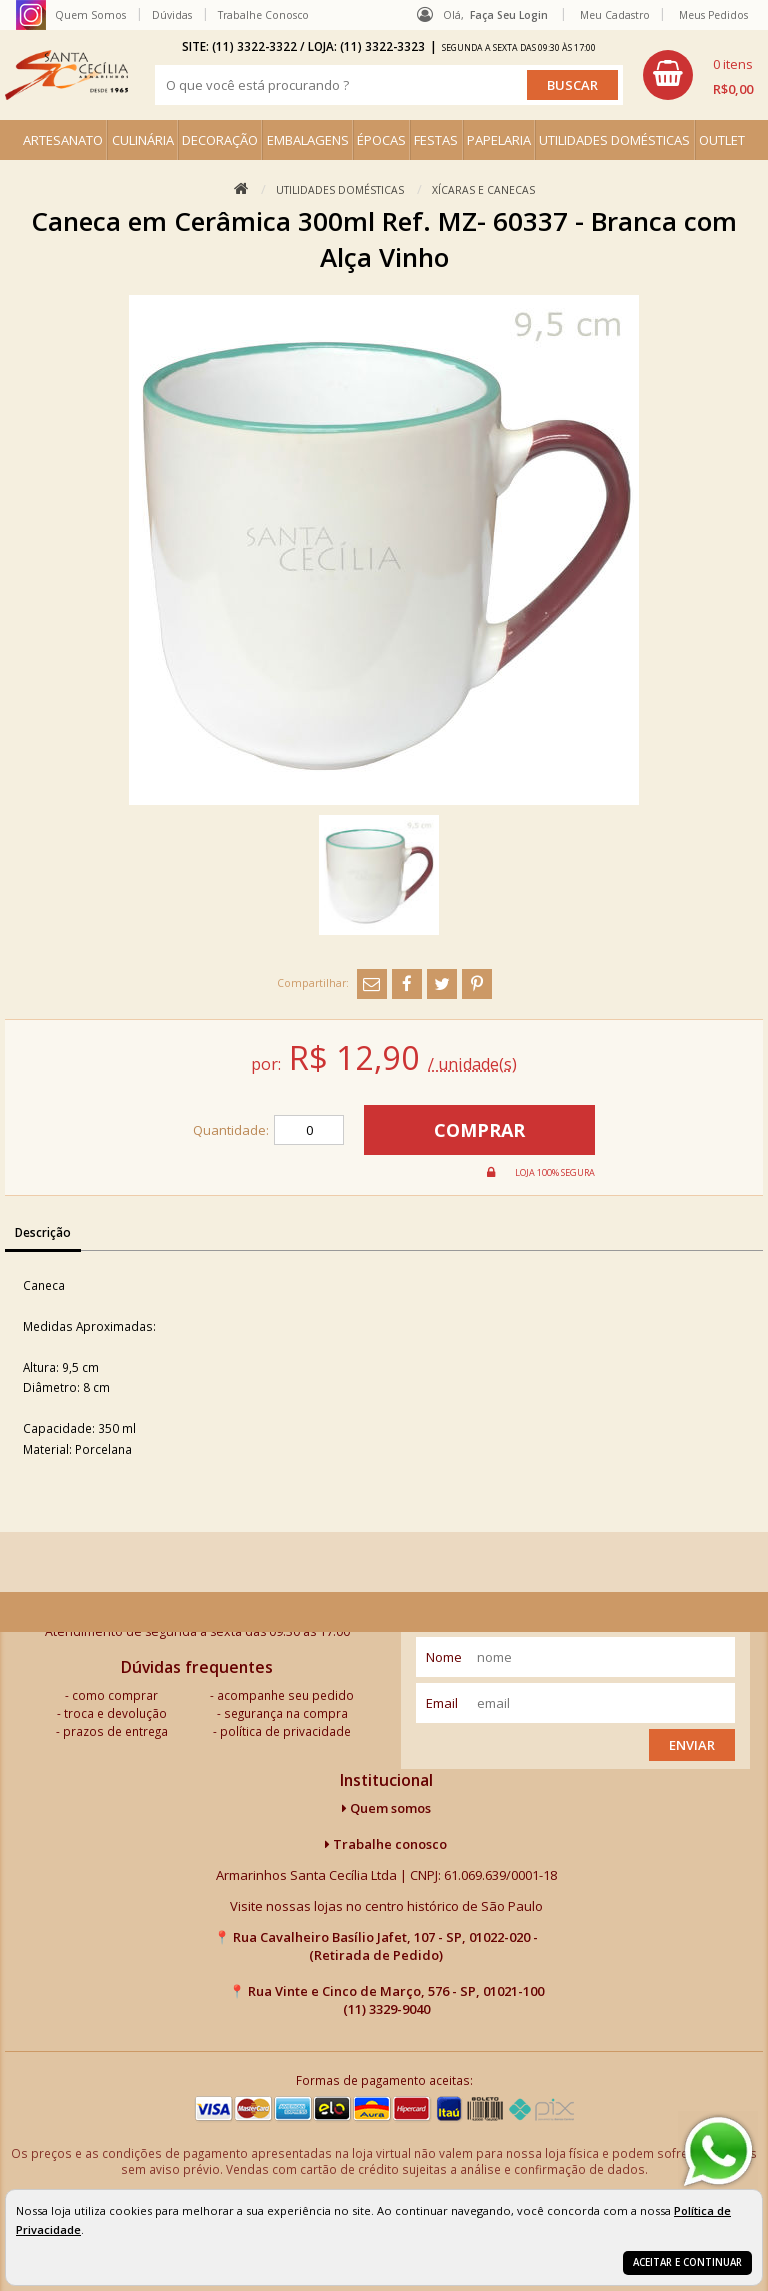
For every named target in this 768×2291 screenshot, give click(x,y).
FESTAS (436, 140)
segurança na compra (286, 1713)
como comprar (115, 1695)
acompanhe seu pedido (285, 1695)
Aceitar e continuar (687, 2262)
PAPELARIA (499, 140)
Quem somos (386, 1808)
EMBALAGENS (308, 140)
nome (444, 1657)
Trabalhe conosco (386, 1844)
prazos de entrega (115, 1731)
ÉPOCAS (381, 140)
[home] (66, 75)
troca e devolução (115, 1713)
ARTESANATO (63, 140)
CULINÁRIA (143, 140)
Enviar (692, 1745)
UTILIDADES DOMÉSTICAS (614, 140)
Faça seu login (509, 15)
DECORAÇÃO (220, 140)
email (442, 1703)
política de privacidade (285, 1731)
